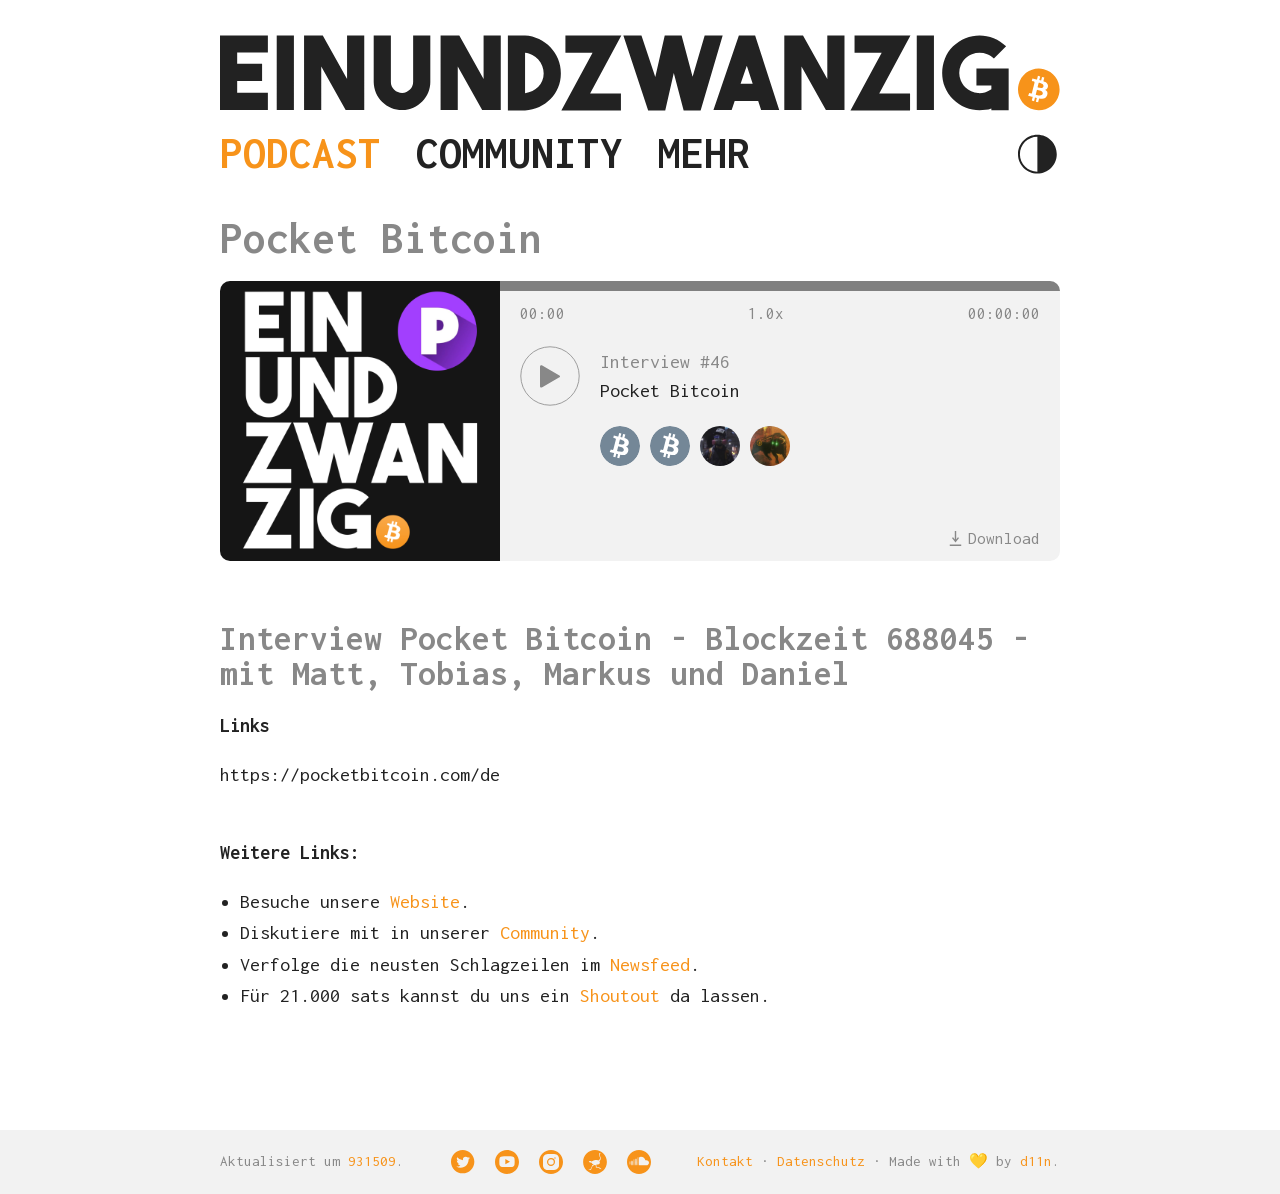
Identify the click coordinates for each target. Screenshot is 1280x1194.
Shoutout (620, 995)
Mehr (704, 153)
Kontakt (725, 1161)
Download (994, 538)
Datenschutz (821, 1161)
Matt (328, 673)
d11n (1036, 1161)
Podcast (300, 153)
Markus (598, 673)
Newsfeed (650, 964)
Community (519, 153)
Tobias (454, 673)
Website (425, 901)
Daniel (796, 673)
